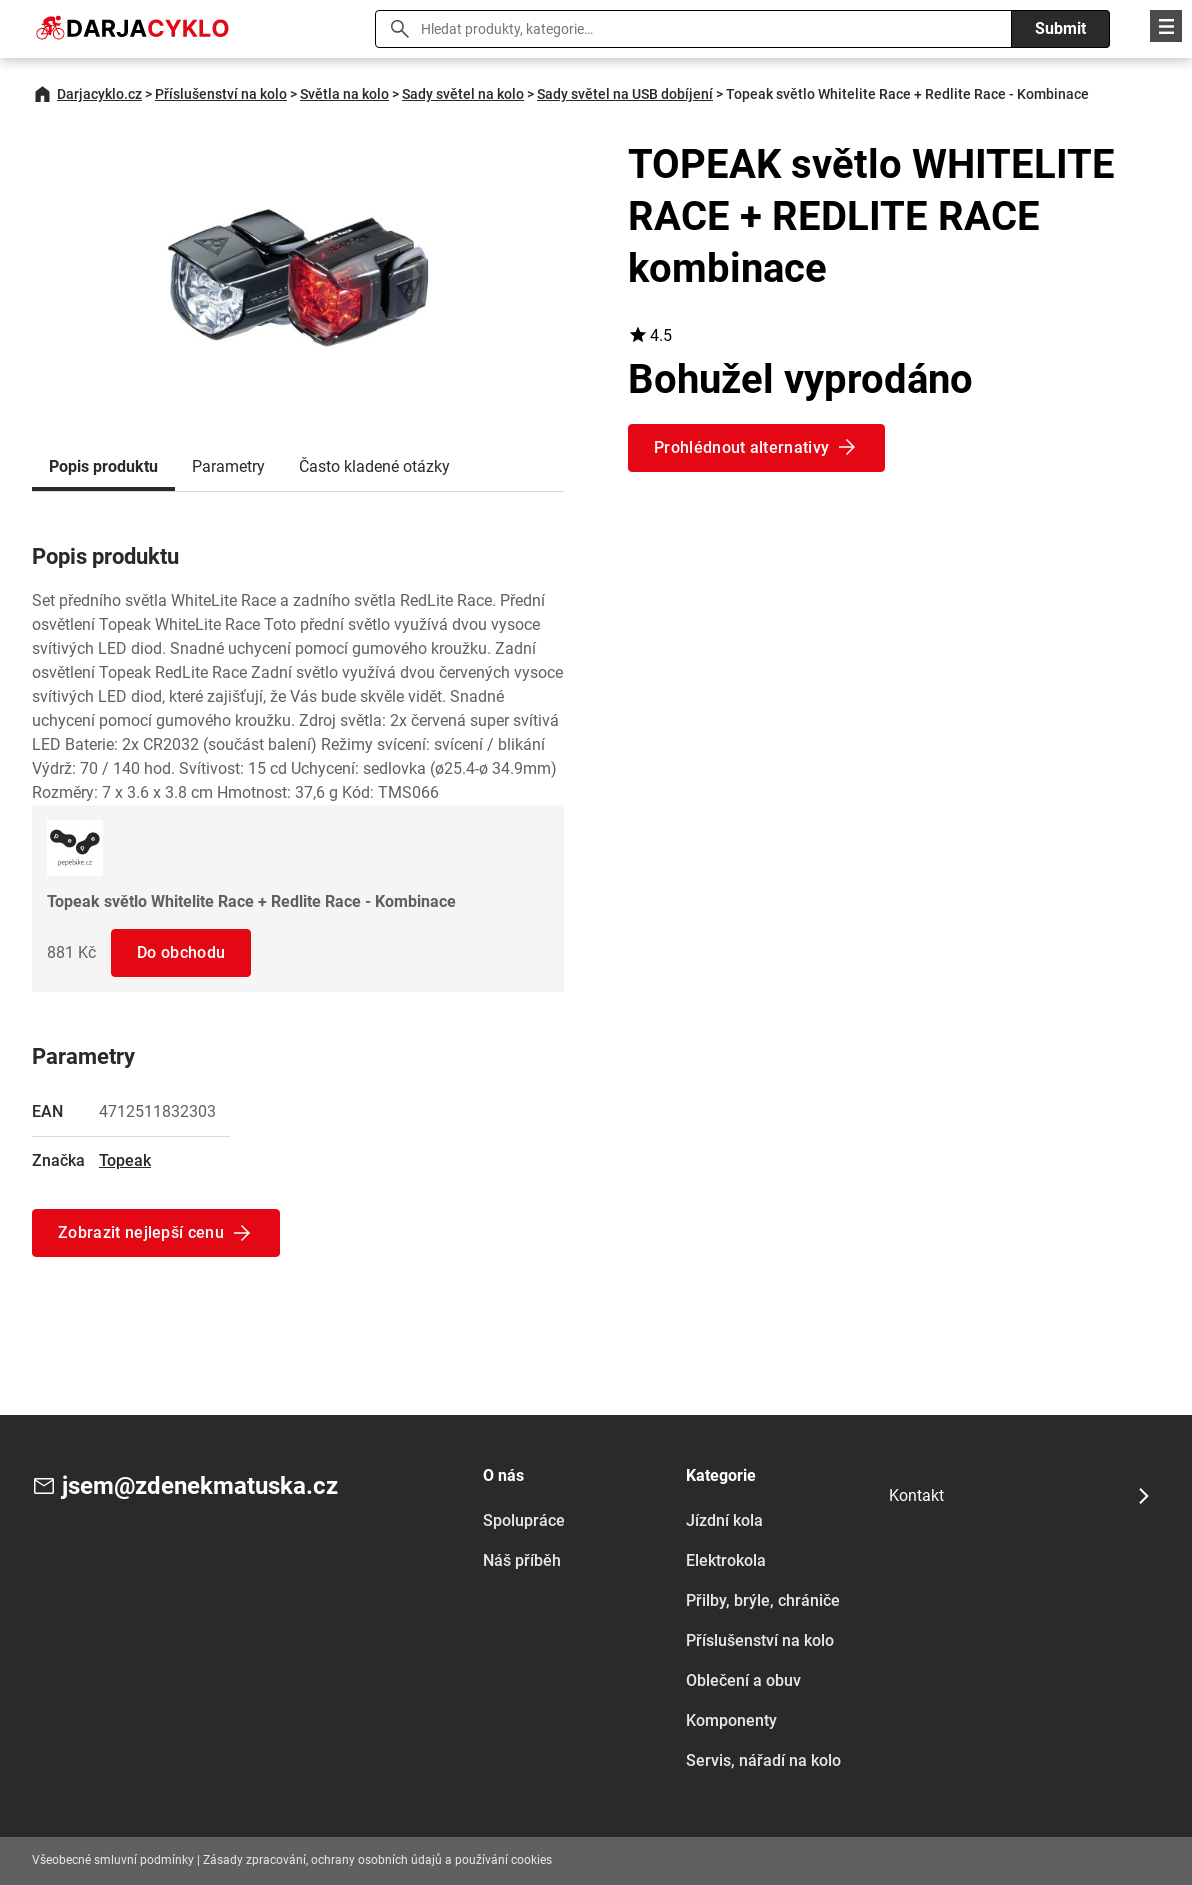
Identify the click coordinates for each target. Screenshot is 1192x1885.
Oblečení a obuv (743, 1680)
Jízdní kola (724, 1520)
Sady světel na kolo (463, 94)
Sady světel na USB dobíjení (625, 94)
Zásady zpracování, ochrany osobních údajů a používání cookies (377, 1860)
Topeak (125, 1160)
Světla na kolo (344, 94)
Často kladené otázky (374, 466)
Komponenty (731, 1720)
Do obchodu (181, 952)
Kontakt (916, 1495)
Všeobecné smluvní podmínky (113, 1860)
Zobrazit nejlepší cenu (141, 1232)
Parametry (228, 466)
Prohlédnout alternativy (741, 447)
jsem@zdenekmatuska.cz (200, 1486)
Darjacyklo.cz (99, 94)
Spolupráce (524, 1520)
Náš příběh (522, 1560)
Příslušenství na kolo (221, 94)
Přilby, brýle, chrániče (763, 1600)
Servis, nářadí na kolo (763, 1760)
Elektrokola (726, 1560)
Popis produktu (103, 466)
